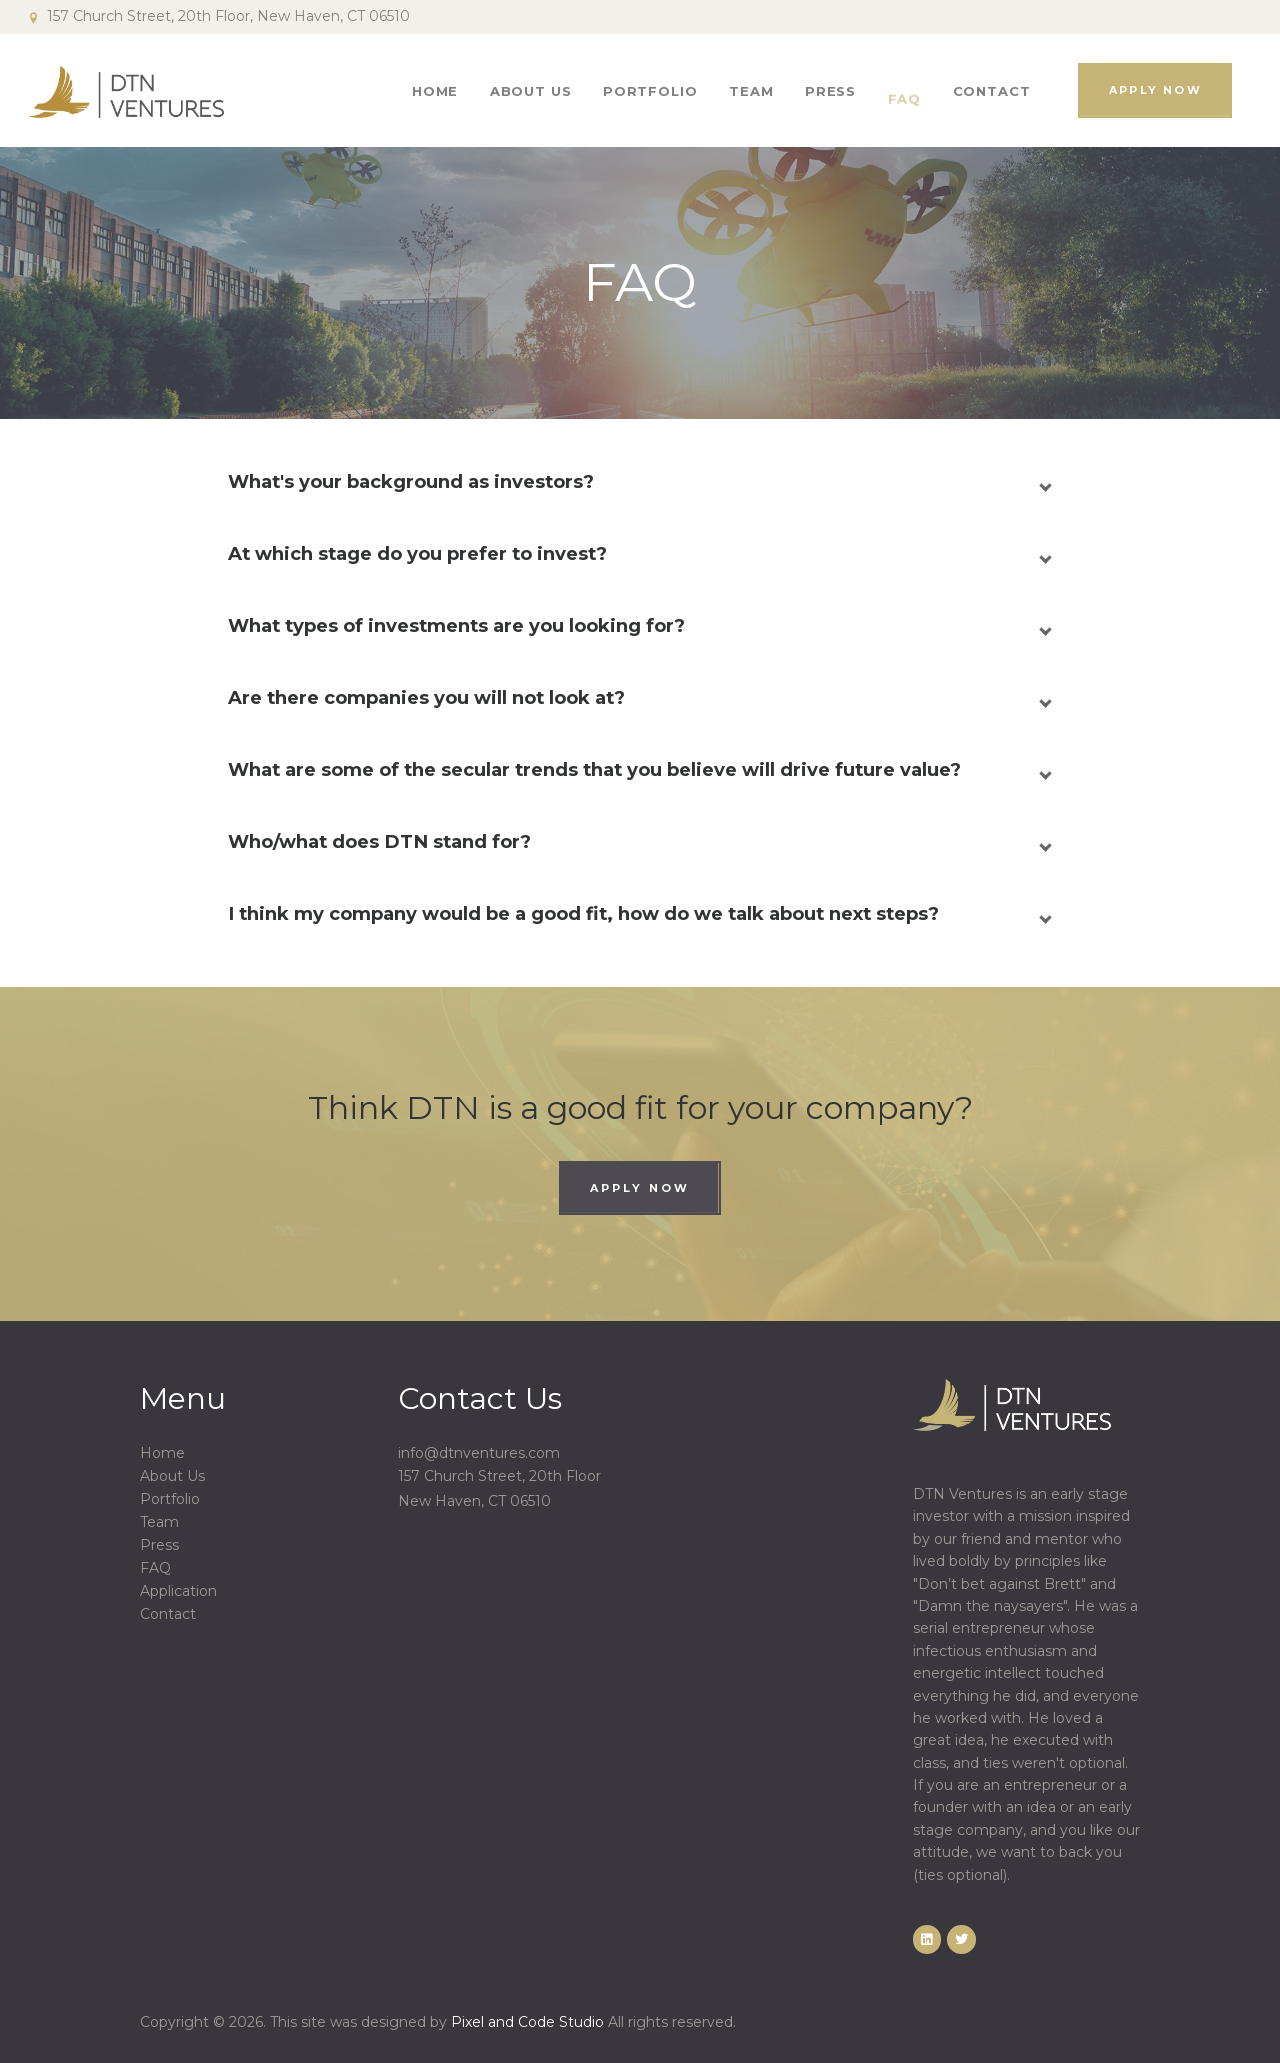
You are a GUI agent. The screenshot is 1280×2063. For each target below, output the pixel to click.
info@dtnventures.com (479, 1453)
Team (159, 1522)
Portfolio (170, 1499)
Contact (168, 1614)
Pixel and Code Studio (527, 2022)
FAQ (155, 1568)
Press (159, 1545)
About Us (172, 1476)
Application (178, 1591)
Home (162, 1453)
